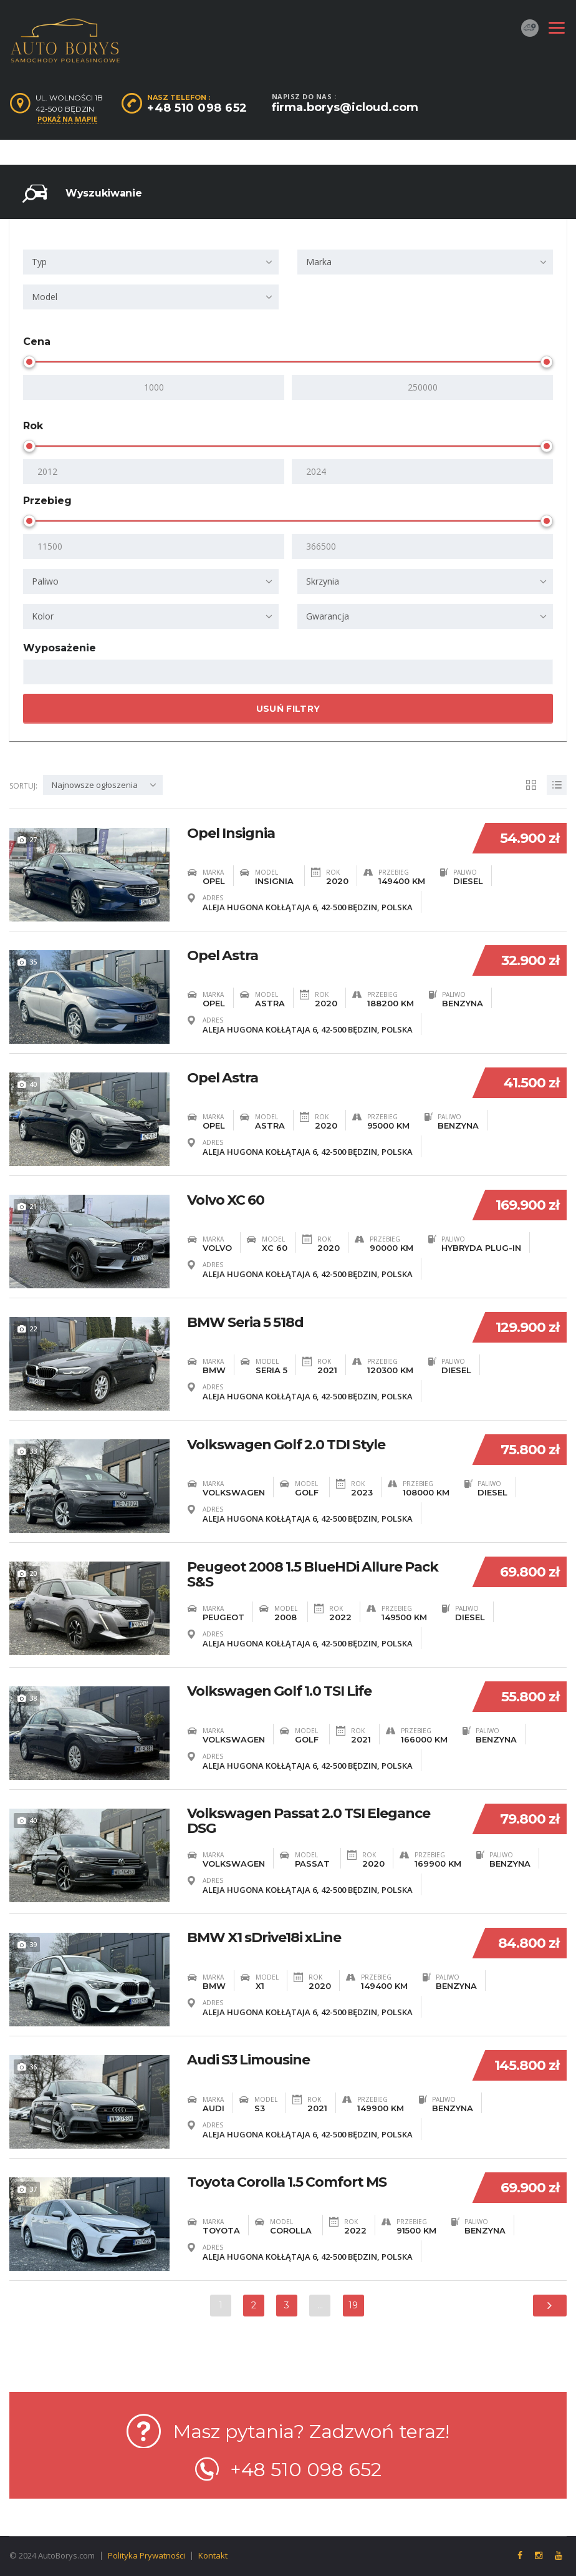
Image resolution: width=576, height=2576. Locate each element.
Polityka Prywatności (146, 2552)
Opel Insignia (231, 831)
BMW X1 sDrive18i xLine (264, 1933)
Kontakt (213, 2552)
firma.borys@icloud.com (345, 107)
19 (354, 2302)
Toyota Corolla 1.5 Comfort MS (286, 2177)
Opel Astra (222, 953)
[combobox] (151, 262)
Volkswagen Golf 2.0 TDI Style (286, 1443)
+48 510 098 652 (197, 108)
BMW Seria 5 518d (245, 1320)
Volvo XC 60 (225, 1198)
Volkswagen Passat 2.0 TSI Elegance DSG (308, 1818)
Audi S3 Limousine (248, 2055)
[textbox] (37, 672)
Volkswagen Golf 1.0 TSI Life (279, 1688)
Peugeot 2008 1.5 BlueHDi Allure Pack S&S (312, 1573)
